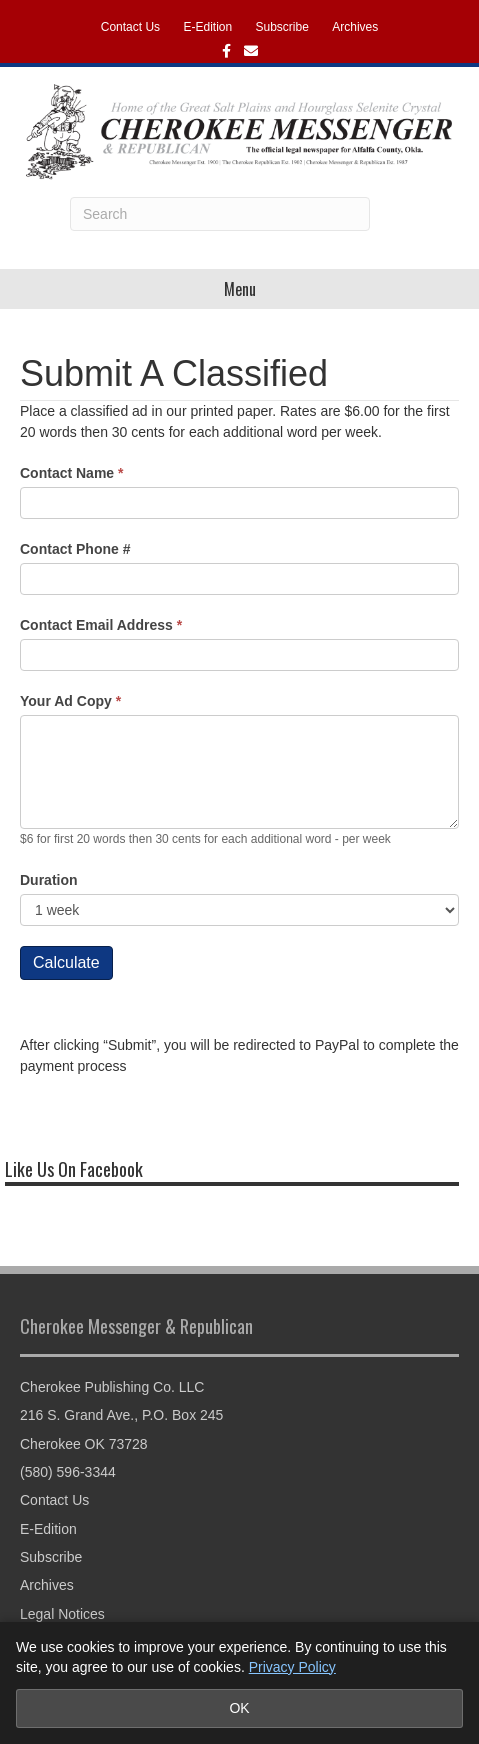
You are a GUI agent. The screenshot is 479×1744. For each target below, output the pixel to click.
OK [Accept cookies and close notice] (239, 1708)
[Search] (220, 214)
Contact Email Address (101, 625)
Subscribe (282, 27)
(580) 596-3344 (68, 1472)
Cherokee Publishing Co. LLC (112, 1387)
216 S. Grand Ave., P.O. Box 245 (121, 1415)
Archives (355, 27)
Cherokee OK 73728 (84, 1444)
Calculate (66, 962)
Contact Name (71, 473)
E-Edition (207, 27)
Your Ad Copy (70, 701)
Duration (49, 880)
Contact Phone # (75, 549)
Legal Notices (62, 1614)
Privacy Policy (292, 1667)
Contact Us (130, 27)
